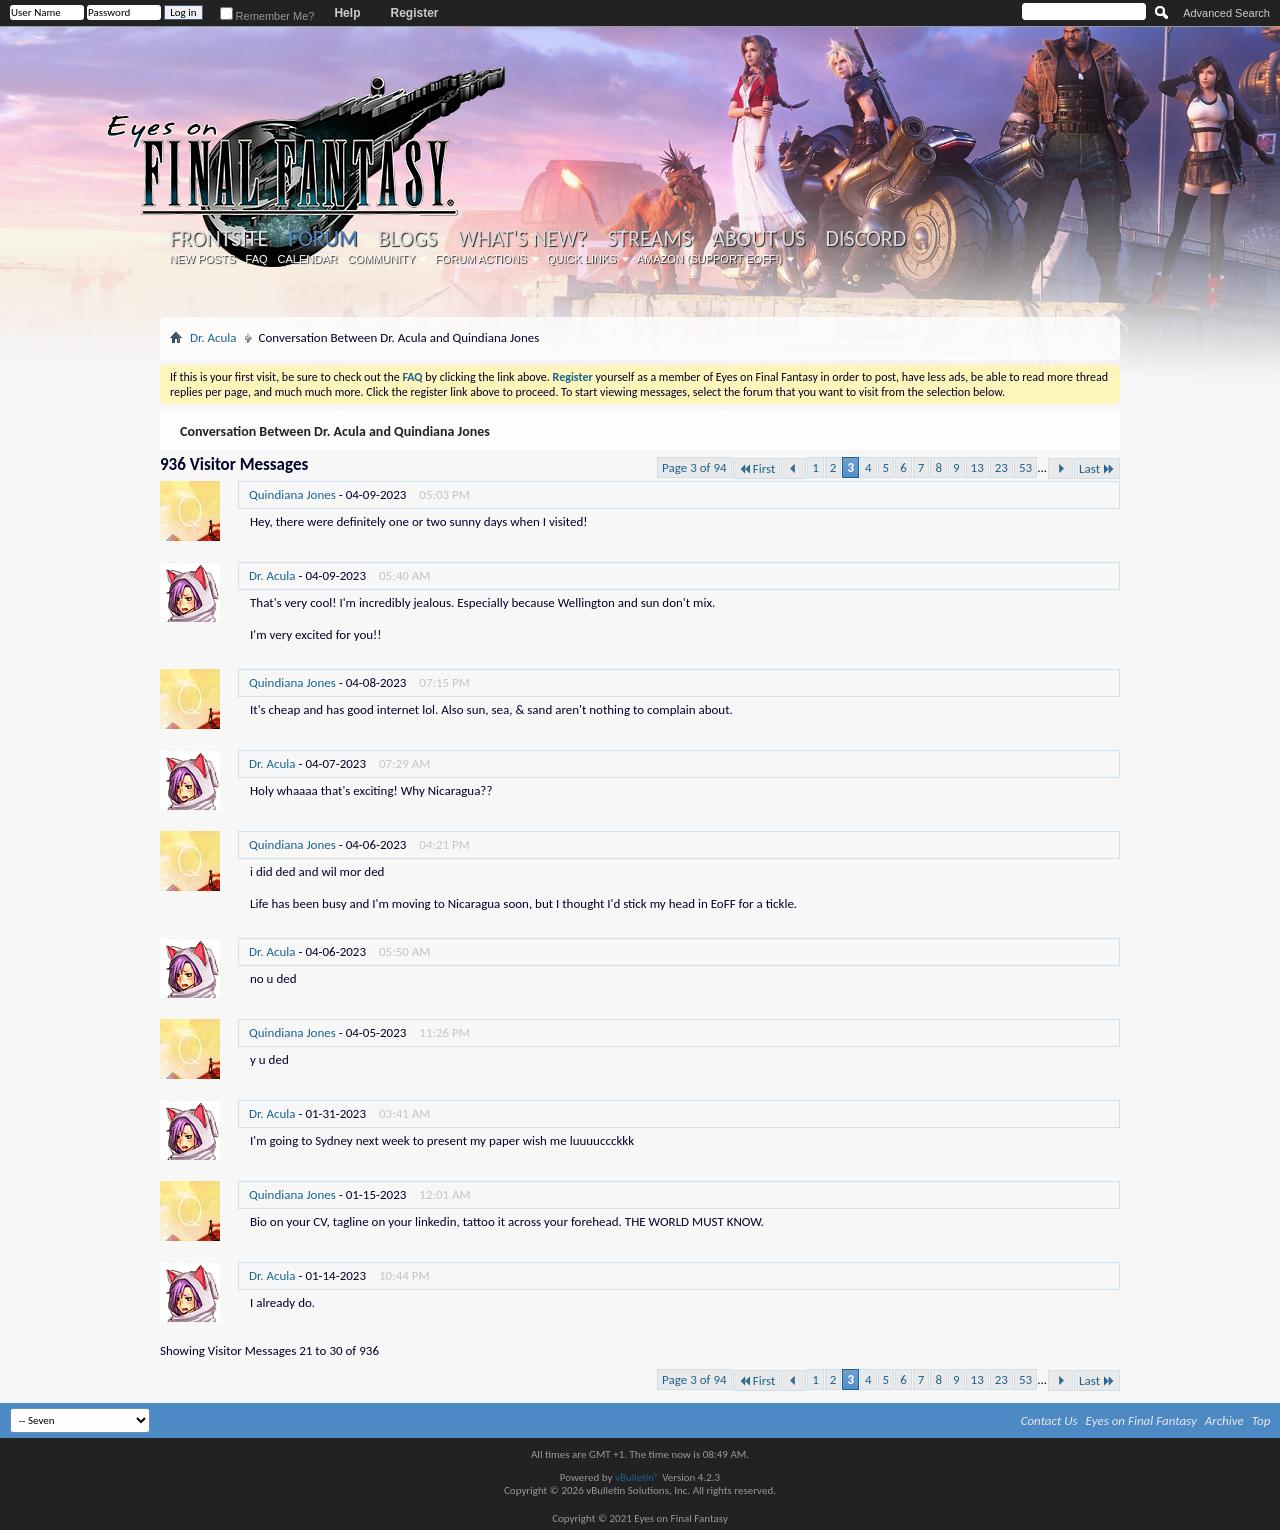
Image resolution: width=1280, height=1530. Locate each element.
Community (381, 259)
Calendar (308, 259)
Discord (865, 239)
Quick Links (582, 259)
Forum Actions (481, 259)
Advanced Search (1226, 13)
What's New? (523, 239)
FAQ (257, 259)
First (757, 468)
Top (1261, 1420)
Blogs (407, 239)
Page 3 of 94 (694, 467)
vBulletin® (637, 1477)
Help (347, 13)
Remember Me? (267, 16)
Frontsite (219, 239)
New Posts (203, 259)
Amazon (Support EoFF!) (710, 259)
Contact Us (1049, 1420)
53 (1025, 467)
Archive (1224, 1420)
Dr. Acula (213, 337)
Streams (649, 239)
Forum (322, 238)
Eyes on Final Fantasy (1141, 1420)
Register (414, 13)
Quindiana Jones (292, 494)
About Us (758, 239)
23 (1001, 467)
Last (1097, 468)
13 (977, 467)
